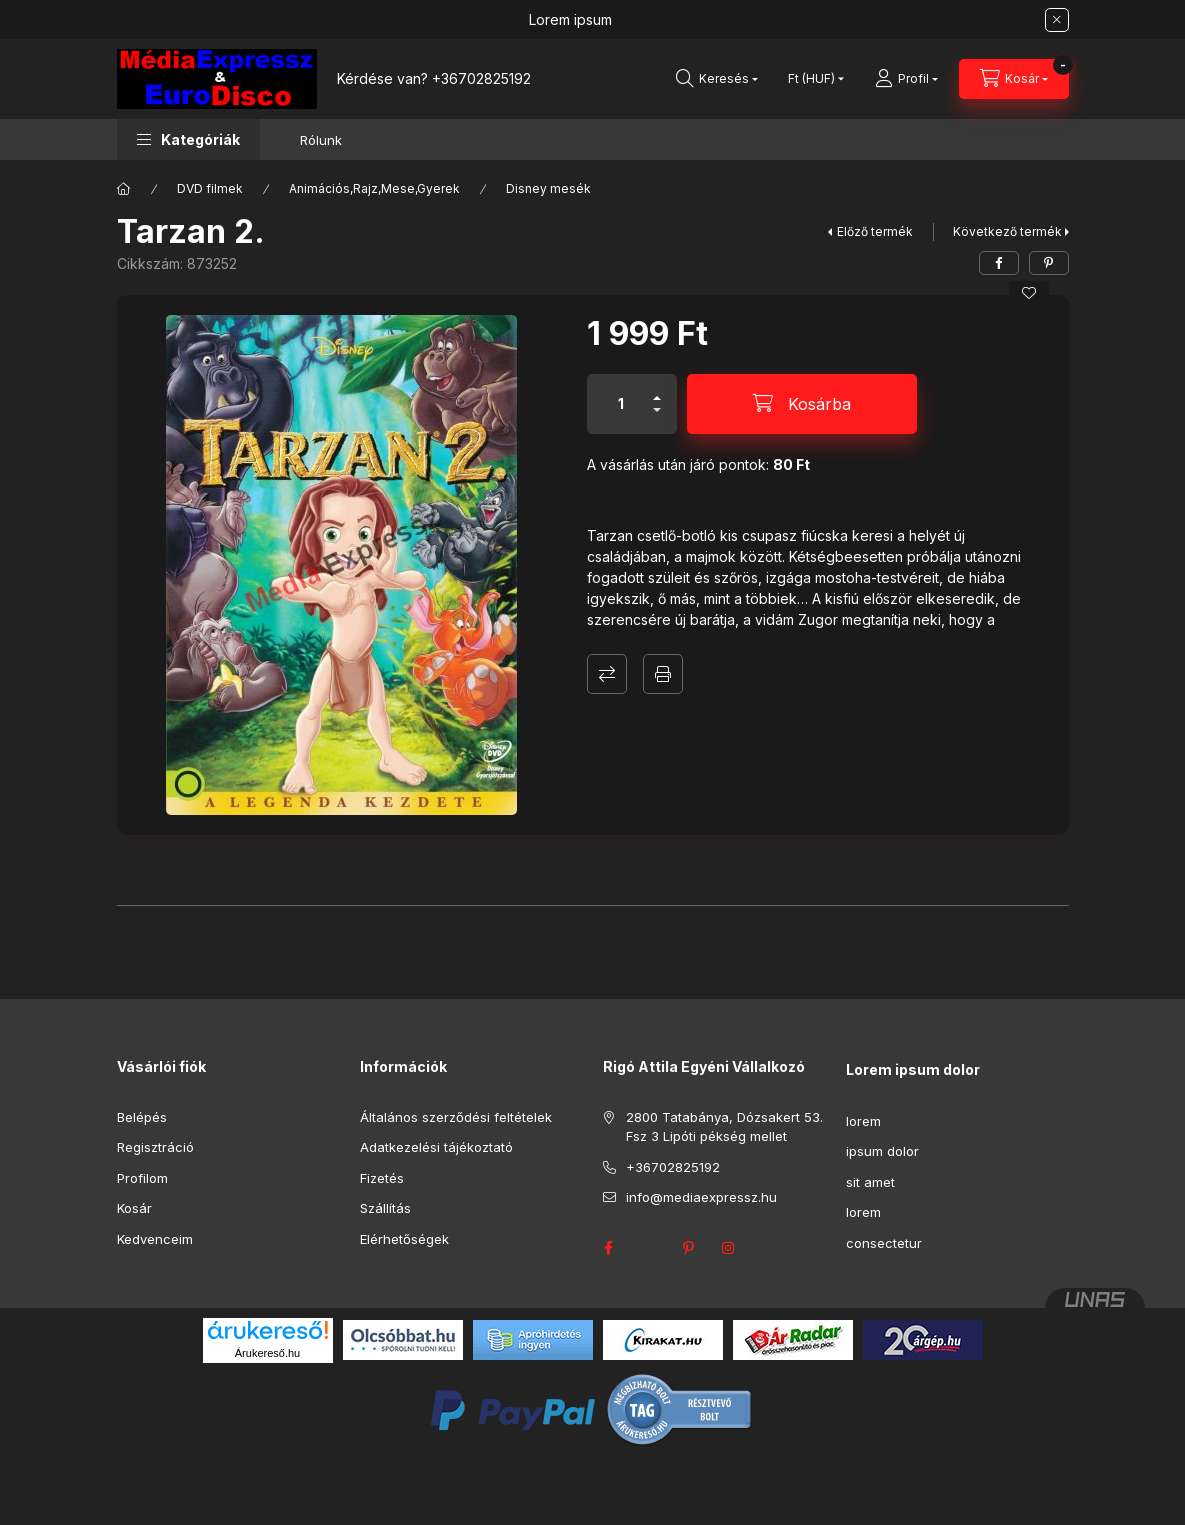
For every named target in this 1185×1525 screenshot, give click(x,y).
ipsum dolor (882, 1151)
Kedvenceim (155, 1239)
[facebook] (999, 263)
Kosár (134, 1208)
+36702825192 (481, 78)
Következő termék (1007, 231)
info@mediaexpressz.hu (701, 1197)
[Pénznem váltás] (811, 79)
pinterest (689, 1248)
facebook (609, 1248)
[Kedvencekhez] (1029, 293)
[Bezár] (1057, 20)
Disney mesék (548, 188)
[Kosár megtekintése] (1014, 79)
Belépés (142, 1117)
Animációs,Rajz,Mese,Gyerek (374, 188)
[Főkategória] (124, 189)
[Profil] (906, 79)
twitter (649, 1248)
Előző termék (875, 231)
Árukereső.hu (267, 1353)
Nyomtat (663, 674)
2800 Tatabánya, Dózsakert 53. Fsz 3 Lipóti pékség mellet (724, 1127)
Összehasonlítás (607, 674)
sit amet (870, 1182)
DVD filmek (210, 188)
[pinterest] (1049, 263)
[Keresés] (717, 79)
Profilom (142, 1178)
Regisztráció (155, 1147)
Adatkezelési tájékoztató (436, 1147)
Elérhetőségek (404, 1239)
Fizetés (382, 1178)
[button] (188, 139)
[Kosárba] (802, 404)
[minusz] (657, 418)
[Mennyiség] (621, 404)
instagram (729, 1248)
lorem (863, 1121)
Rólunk (321, 140)
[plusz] (657, 389)
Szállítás (385, 1208)
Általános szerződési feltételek (456, 1117)
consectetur (884, 1243)
